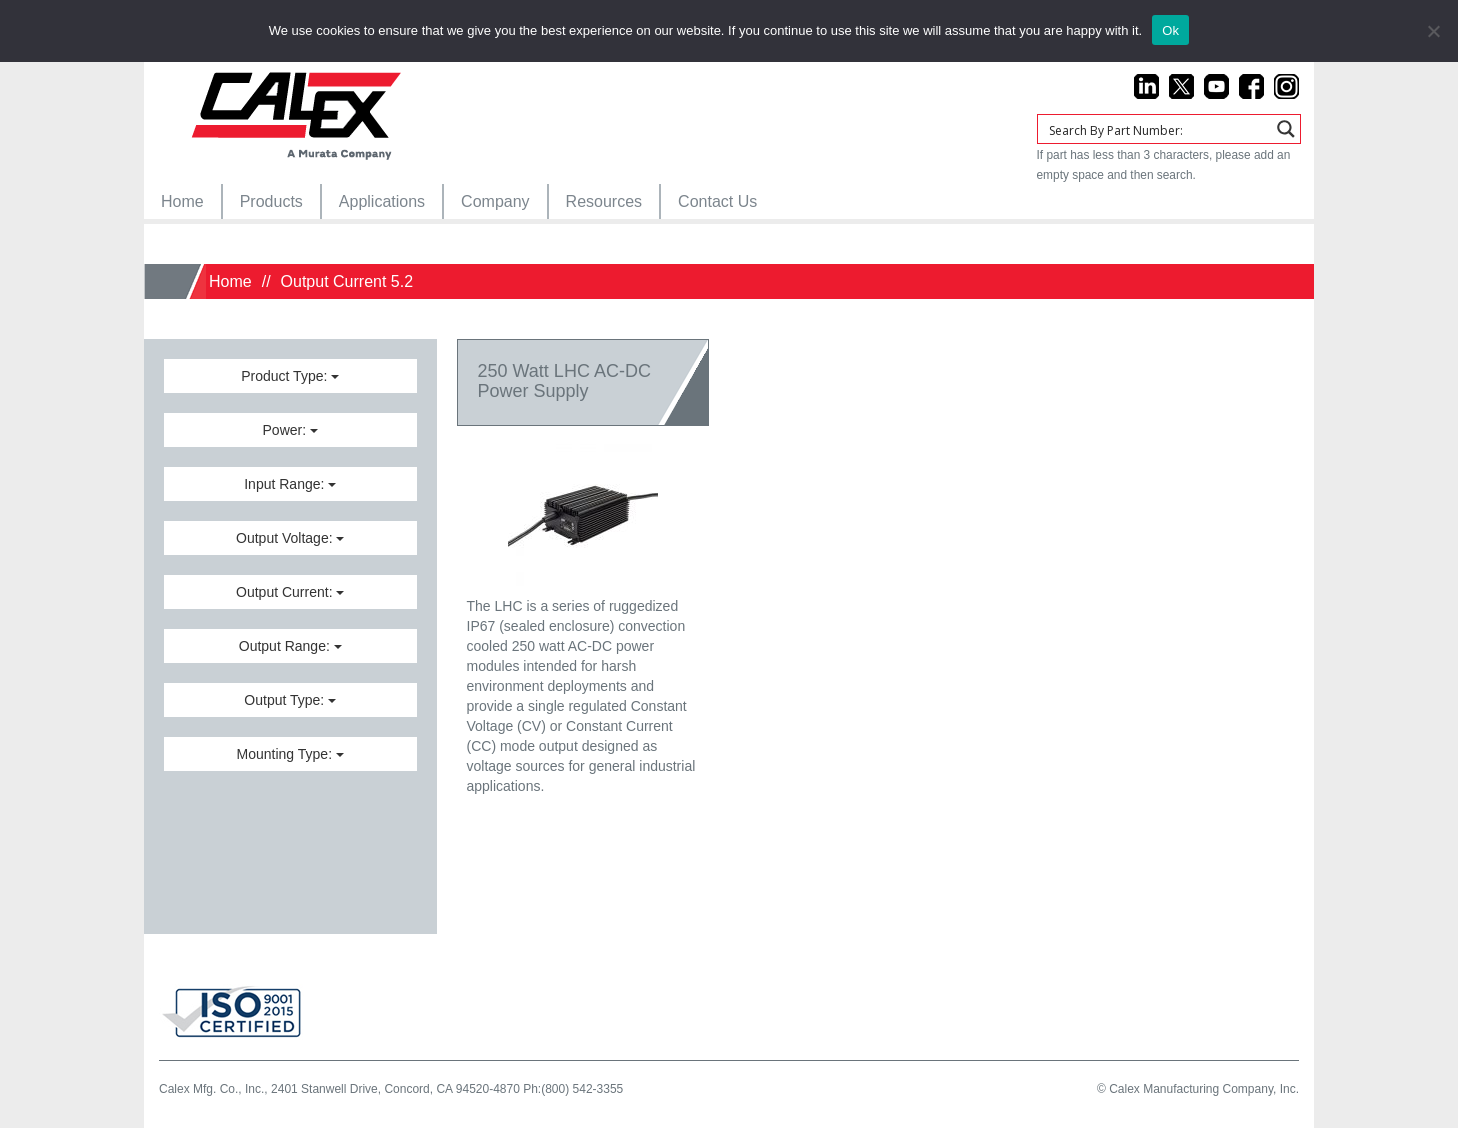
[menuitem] (182, 201)
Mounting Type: (290, 754)
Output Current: (290, 592)
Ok (1170, 30)
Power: (290, 430)
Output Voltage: (290, 538)
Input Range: (290, 484)
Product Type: (290, 376)
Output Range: (290, 646)
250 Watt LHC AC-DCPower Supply (564, 381)
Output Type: (290, 700)
